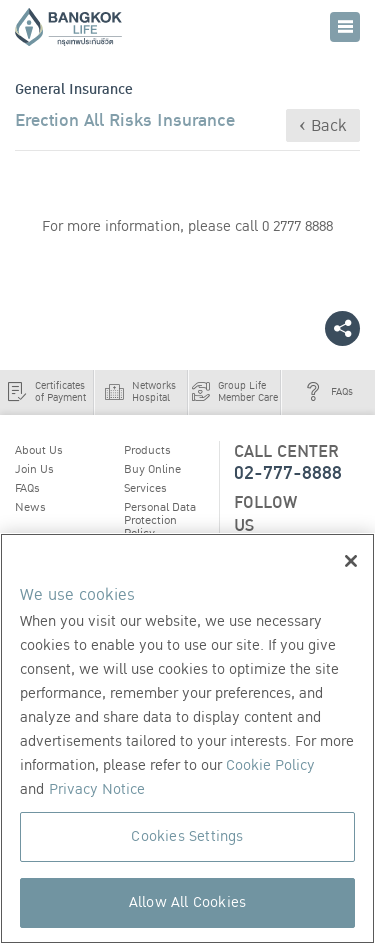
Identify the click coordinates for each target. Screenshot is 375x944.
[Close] (351, 561)
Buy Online (152, 469)
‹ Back (323, 126)
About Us (39, 450)
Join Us (34, 469)
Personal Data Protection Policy (160, 519)
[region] (187, 738)
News (30, 507)
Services (145, 488)
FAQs (27, 488)
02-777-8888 (288, 473)
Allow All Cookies (187, 902)
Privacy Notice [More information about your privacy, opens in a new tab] (97, 789)
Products (147, 450)
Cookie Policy (270, 765)
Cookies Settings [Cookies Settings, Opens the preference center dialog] (187, 836)
